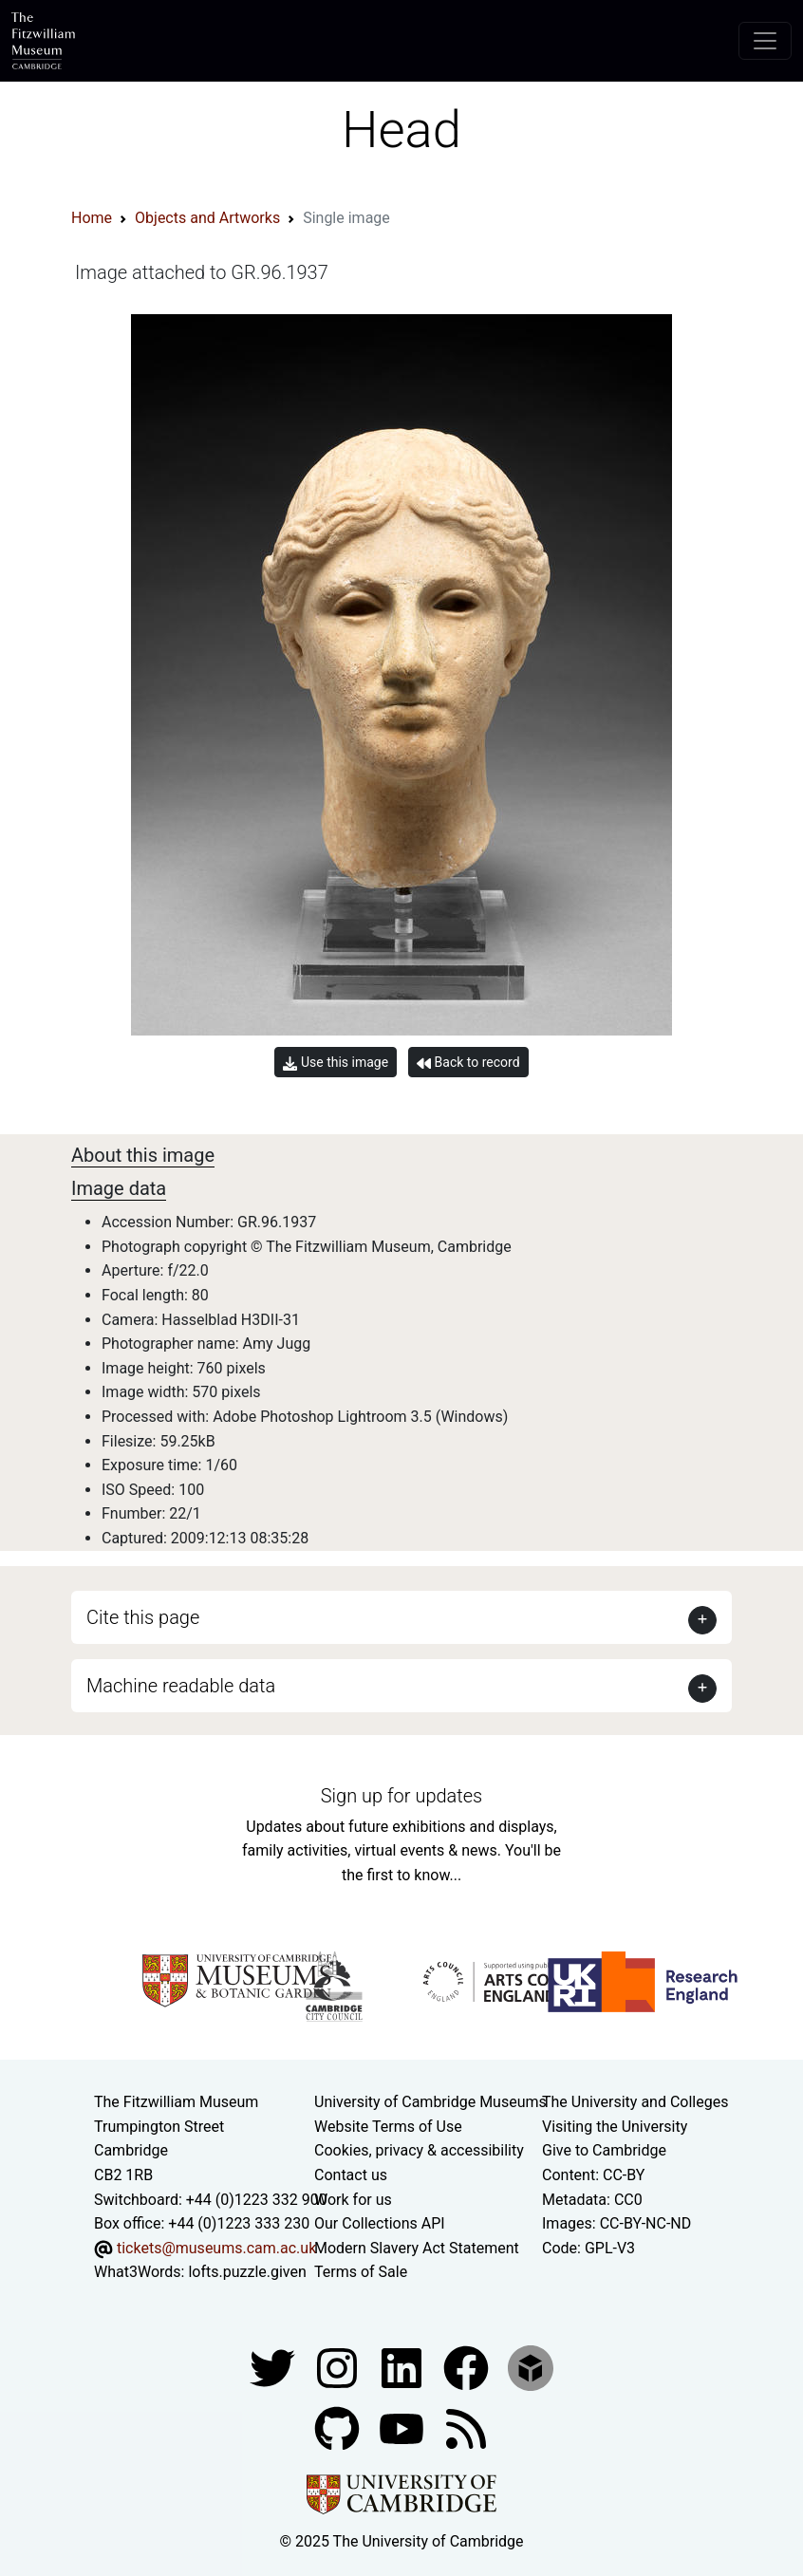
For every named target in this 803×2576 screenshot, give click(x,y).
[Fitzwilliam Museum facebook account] (403, 2367)
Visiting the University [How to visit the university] (614, 2127)
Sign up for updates (401, 1795)
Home (91, 218)
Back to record (468, 1063)
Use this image (335, 1063)
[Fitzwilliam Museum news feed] (466, 2427)
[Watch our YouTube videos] (403, 2427)
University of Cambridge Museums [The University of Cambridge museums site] (430, 2102)
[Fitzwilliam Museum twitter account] (274, 2367)
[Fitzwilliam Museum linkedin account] (468, 2367)
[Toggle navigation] (765, 41)
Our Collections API (379, 2223)
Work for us (353, 2200)
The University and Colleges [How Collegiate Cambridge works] (635, 2102)
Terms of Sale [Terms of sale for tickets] (360, 2272)
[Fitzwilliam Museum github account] (339, 2427)
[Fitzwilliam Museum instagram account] (339, 2367)
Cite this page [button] (142, 1617)
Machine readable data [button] (180, 1685)
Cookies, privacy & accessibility (419, 2150)
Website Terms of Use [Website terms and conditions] (388, 2127)
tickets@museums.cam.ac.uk (216, 2248)
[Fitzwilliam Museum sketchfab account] (530, 2367)
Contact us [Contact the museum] (350, 2175)
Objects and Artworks (207, 218)
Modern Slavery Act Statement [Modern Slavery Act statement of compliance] (416, 2248)
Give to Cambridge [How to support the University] (604, 2150)
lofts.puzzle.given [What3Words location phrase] (247, 2272)
